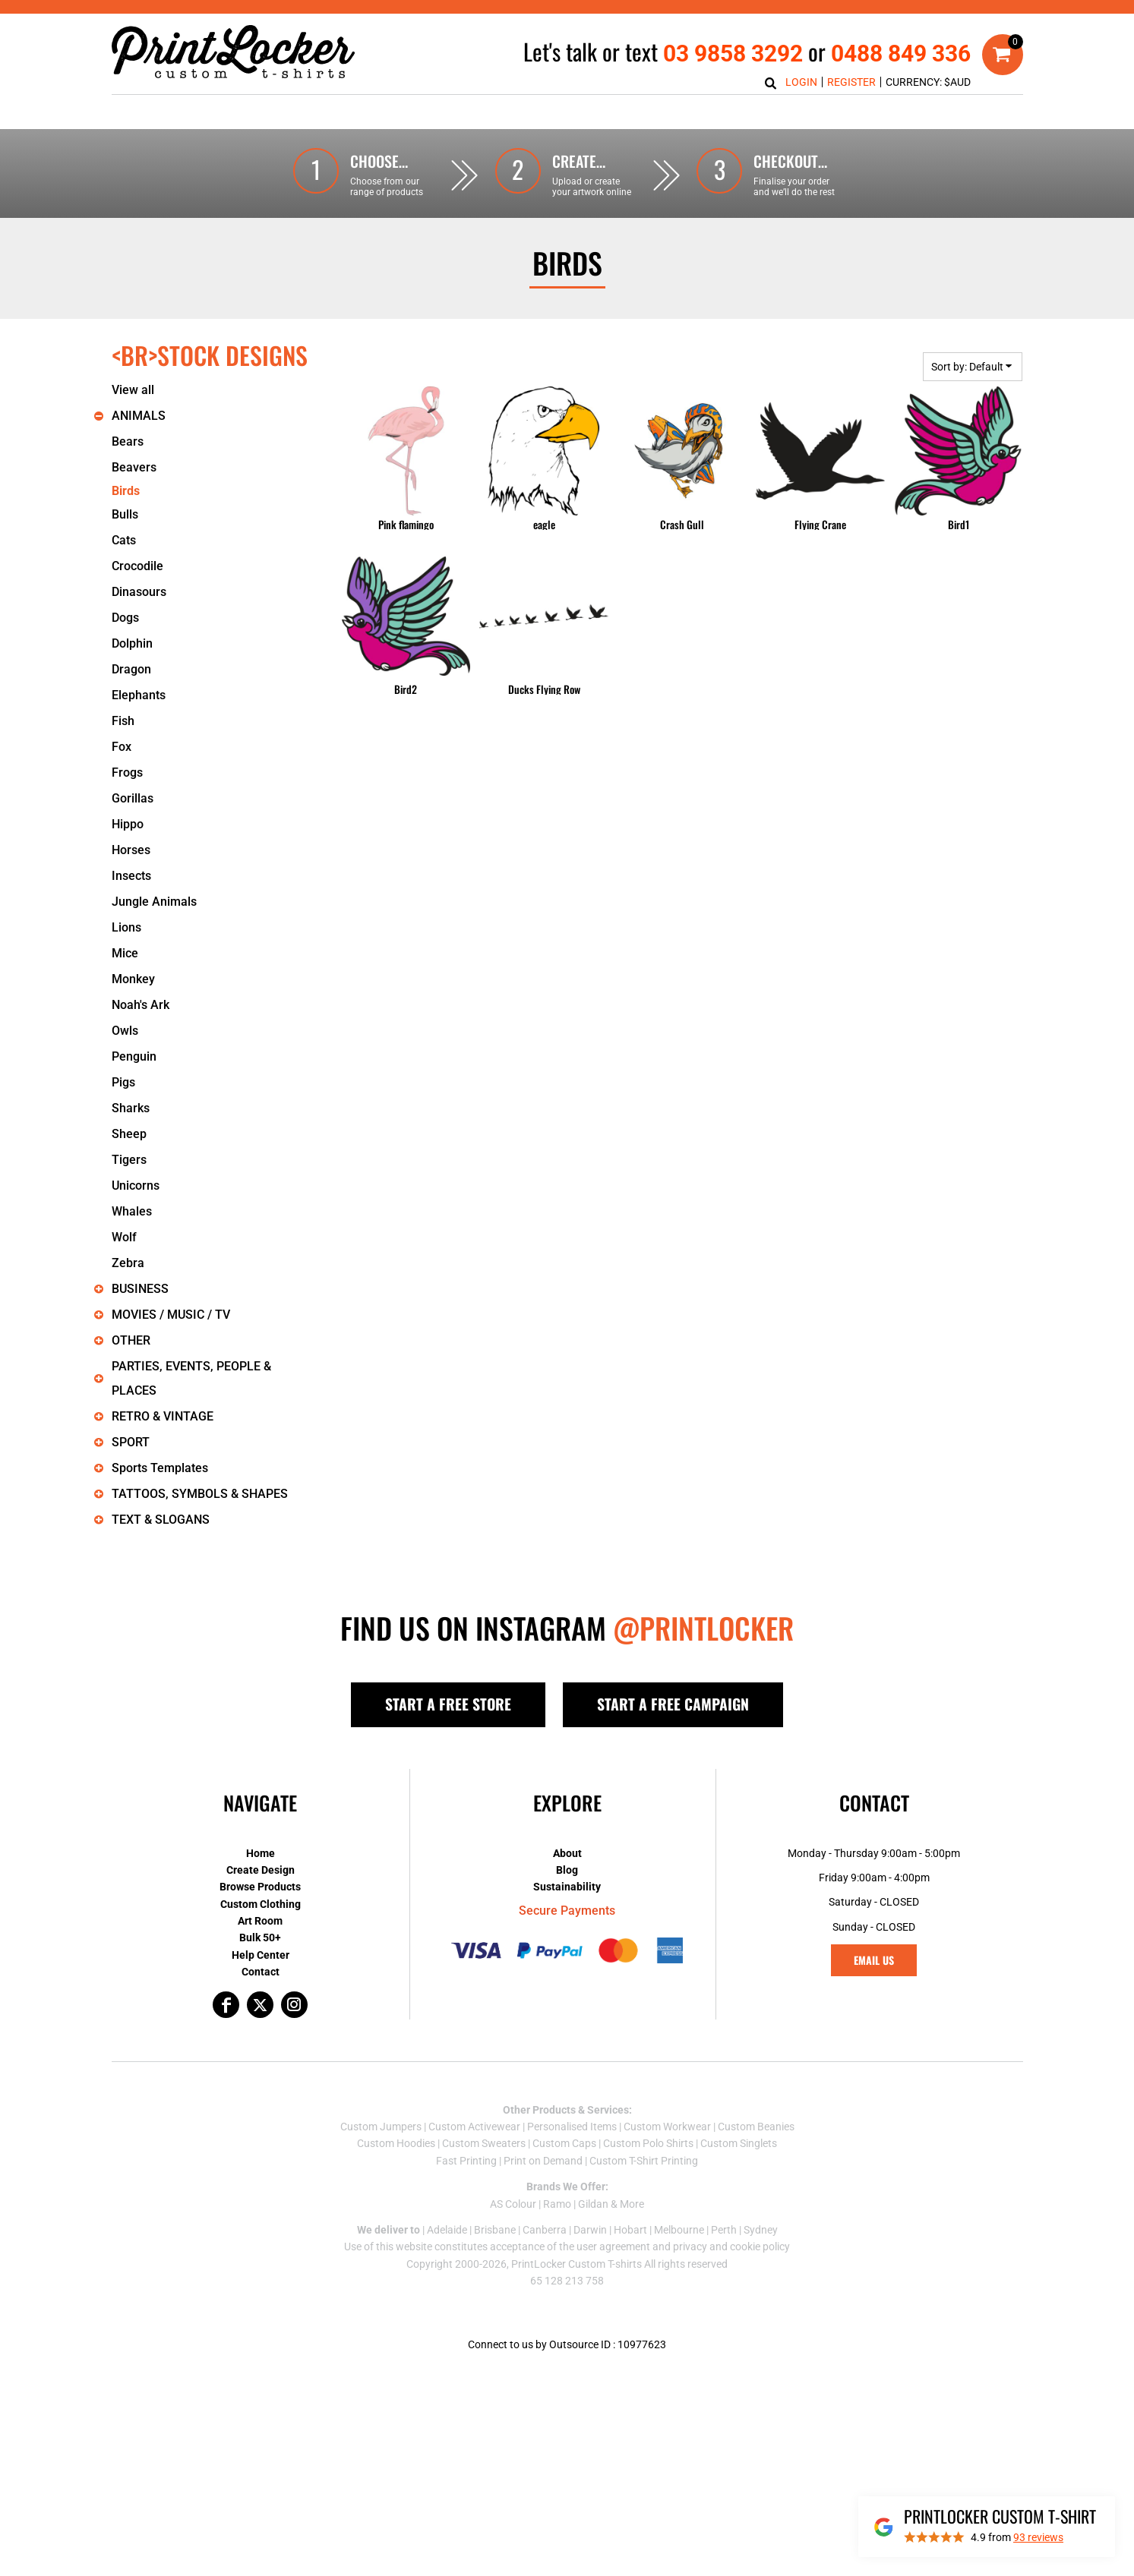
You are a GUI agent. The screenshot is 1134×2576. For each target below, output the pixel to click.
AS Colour (513, 2204)
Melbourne (679, 2230)
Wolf (124, 1237)
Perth (724, 2230)
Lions (126, 927)
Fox (121, 746)
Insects (131, 876)
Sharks (131, 1108)
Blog (567, 1870)
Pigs (123, 1082)
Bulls (125, 514)
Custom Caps (564, 2143)
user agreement (613, 2246)
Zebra (128, 1263)
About (567, 1853)
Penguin (134, 1056)
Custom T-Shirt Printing (643, 2161)
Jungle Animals (154, 901)
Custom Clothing (260, 1904)
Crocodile (137, 566)
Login (801, 82)
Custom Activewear (474, 2126)
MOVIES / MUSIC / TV (171, 1314)
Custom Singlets (738, 2143)
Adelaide (447, 2230)
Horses (131, 850)
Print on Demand (543, 2161)
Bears (128, 441)
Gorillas (132, 798)
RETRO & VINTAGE (162, 1416)
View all (133, 390)
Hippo (128, 824)
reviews (1038, 2537)
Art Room (260, 1921)
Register (851, 82)
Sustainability (567, 1887)
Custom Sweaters (484, 2143)
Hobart (630, 2230)
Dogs (125, 617)
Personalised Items (572, 2126)
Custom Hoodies (396, 2143)
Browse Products (260, 1887)
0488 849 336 (901, 53)
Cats (124, 540)
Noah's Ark (140, 1005)
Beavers (134, 467)
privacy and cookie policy (731, 2246)
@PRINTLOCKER (703, 1627)
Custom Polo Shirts (648, 2143)
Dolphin (132, 643)
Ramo (557, 2204)
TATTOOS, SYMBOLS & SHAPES (200, 1494)
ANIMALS (139, 415)
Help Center (260, 1955)
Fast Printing (466, 2161)
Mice (125, 953)
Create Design (260, 1870)
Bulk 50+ (260, 1937)
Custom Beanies (756, 2126)
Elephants (139, 695)
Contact (261, 1972)
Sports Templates (160, 1468)
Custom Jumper (378, 2126)
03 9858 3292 (733, 53)
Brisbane (495, 2230)
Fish (123, 721)
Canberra (545, 2230)
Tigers (129, 1159)
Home (260, 1853)
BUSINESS (140, 1289)
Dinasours (139, 592)
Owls (125, 1030)
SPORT (131, 1442)
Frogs (127, 772)
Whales (132, 1211)
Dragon (131, 669)
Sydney (761, 2230)
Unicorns (136, 1185)
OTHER (131, 1340)
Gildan (593, 2204)
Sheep (129, 1134)
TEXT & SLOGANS (161, 1519)
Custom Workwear (667, 2126)
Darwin (590, 2230)
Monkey (133, 979)
